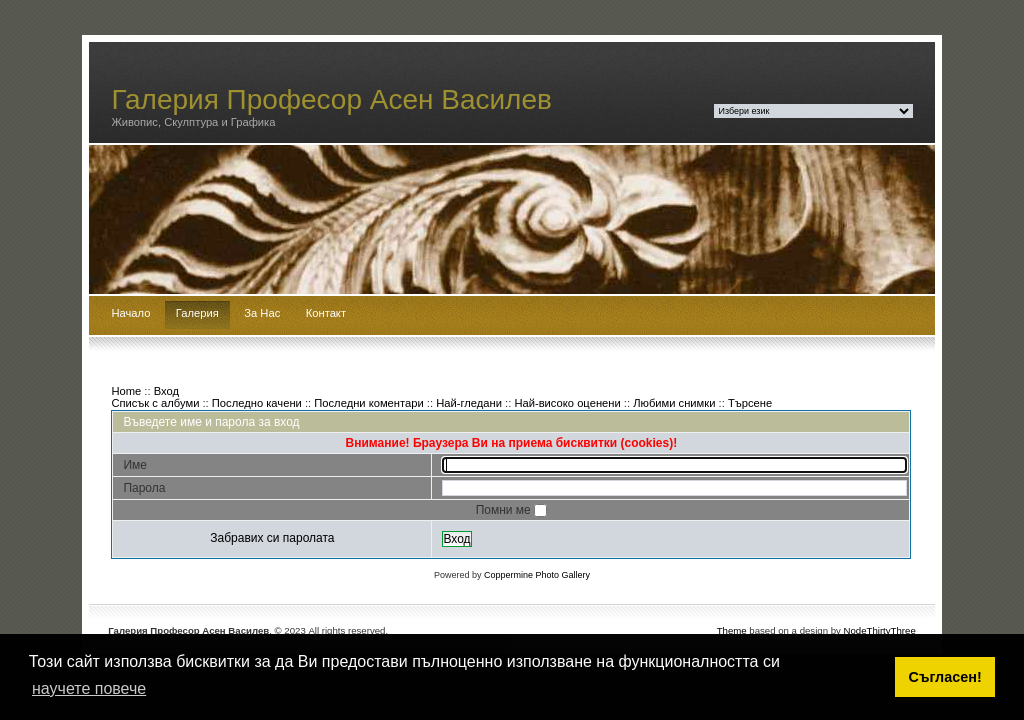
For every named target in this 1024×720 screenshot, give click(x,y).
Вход (166, 391)
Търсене (750, 403)
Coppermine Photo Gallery (537, 575)
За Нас (262, 313)
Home (126, 391)
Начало (130, 313)
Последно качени (257, 403)
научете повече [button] (89, 688)
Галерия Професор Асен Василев (331, 99)
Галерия (197, 313)
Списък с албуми (155, 403)
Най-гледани (469, 403)
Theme (732, 630)
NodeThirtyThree (880, 630)
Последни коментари (368, 403)
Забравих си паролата (272, 538)
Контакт (326, 313)
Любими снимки (674, 403)
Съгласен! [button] (945, 677)
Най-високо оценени (567, 403)
